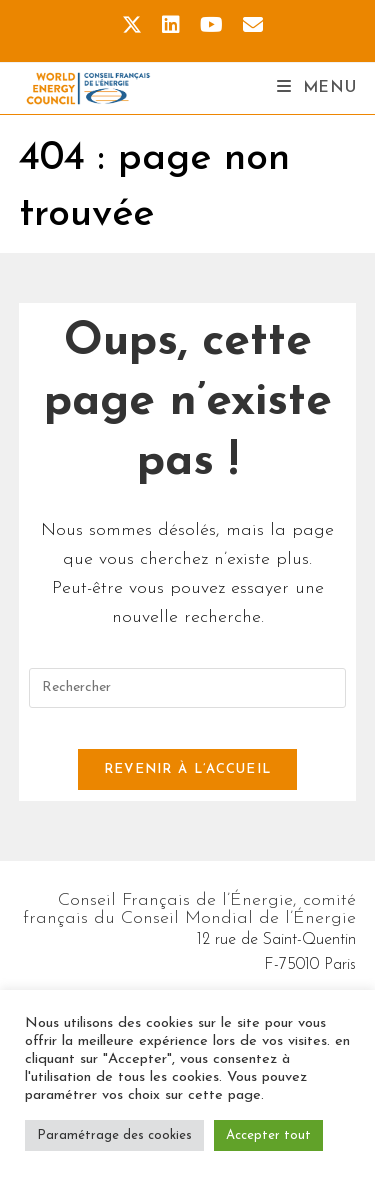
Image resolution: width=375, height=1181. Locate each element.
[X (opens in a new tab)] (132, 25)
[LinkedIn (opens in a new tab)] (171, 25)
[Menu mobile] (317, 88)
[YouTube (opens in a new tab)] (211, 25)
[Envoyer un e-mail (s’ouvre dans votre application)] (248, 25)
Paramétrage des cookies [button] (114, 1135)
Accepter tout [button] (268, 1135)
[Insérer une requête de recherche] (188, 688)
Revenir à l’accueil (188, 769)
